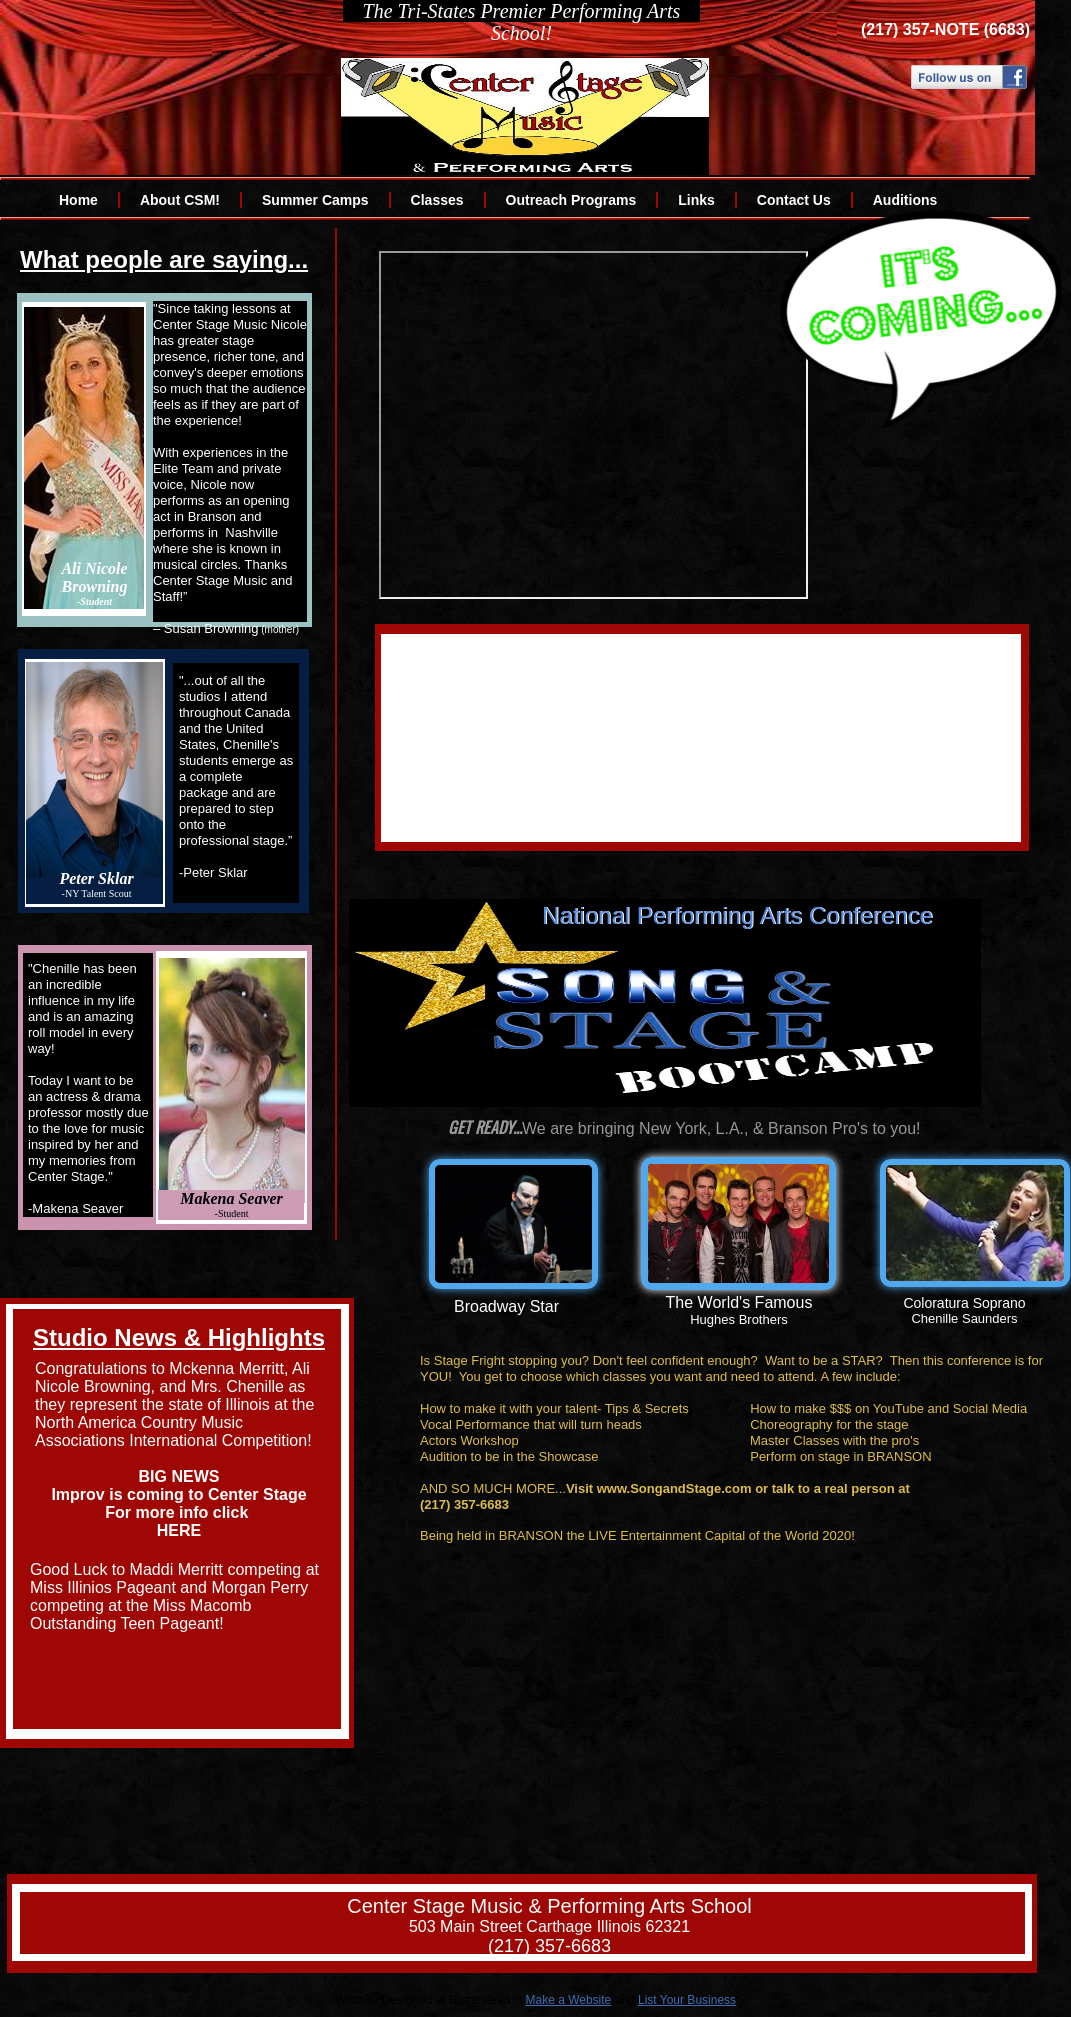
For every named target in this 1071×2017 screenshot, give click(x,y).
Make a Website (568, 2000)
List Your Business (687, 2000)
